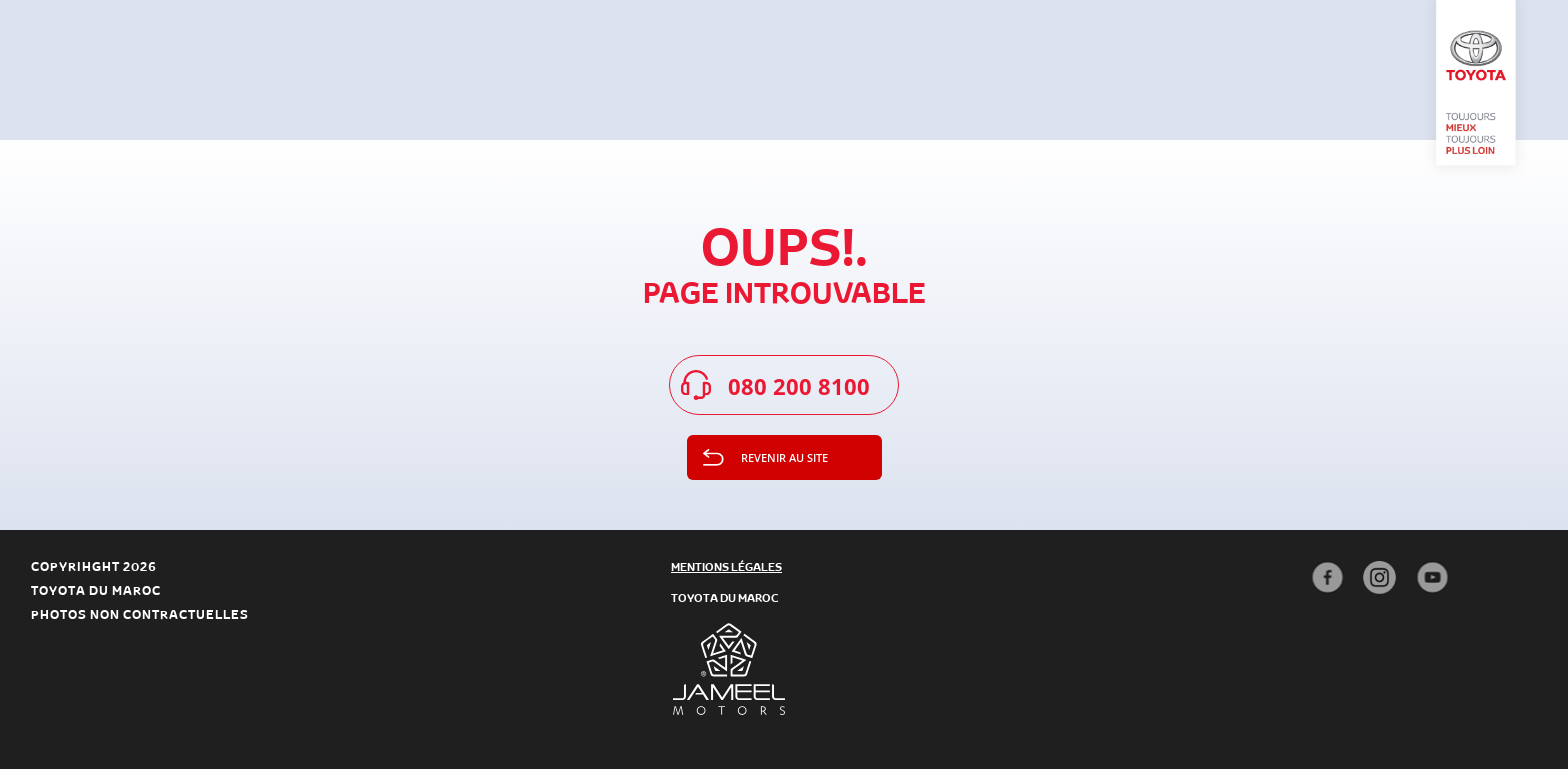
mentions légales (726, 566)
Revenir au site (784, 457)
